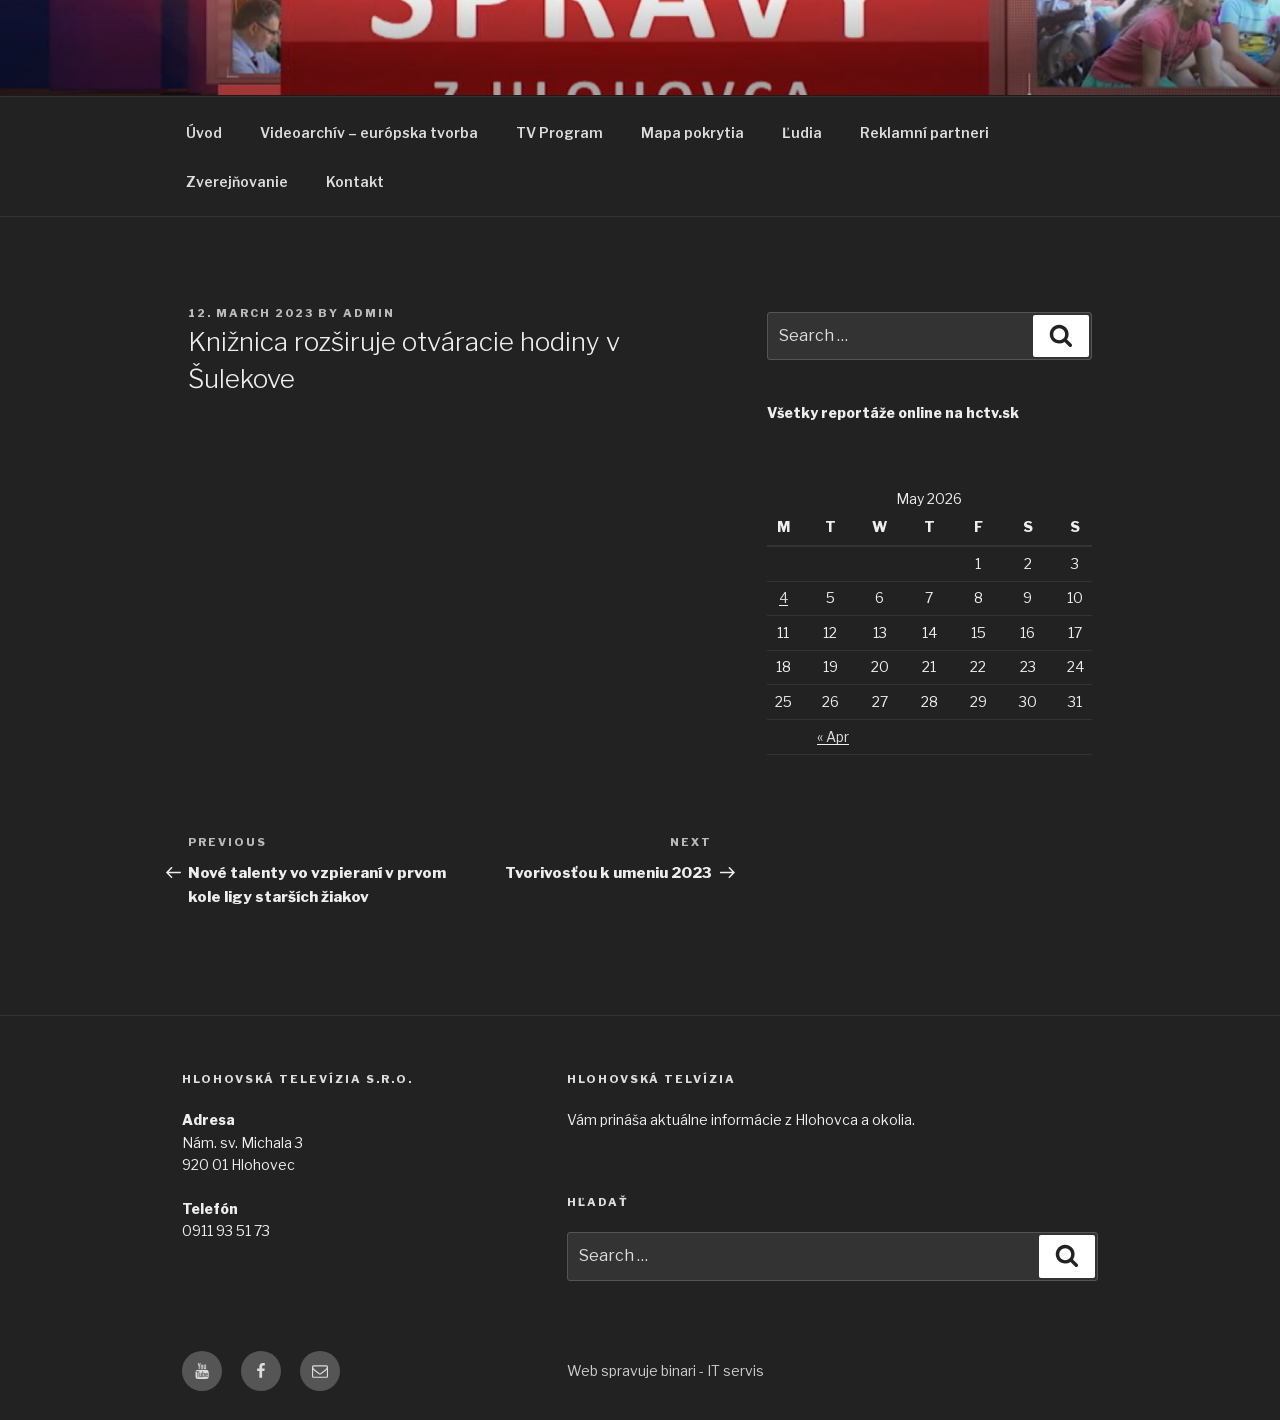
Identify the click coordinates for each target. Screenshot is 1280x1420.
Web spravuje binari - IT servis (665, 1370)
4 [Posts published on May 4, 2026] (783, 597)
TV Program (559, 132)
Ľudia (802, 132)
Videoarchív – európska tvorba (369, 132)
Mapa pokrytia (692, 132)
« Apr (833, 736)
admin (369, 313)
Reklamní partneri (924, 132)
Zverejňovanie (237, 181)
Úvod (204, 132)
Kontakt (355, 181)
